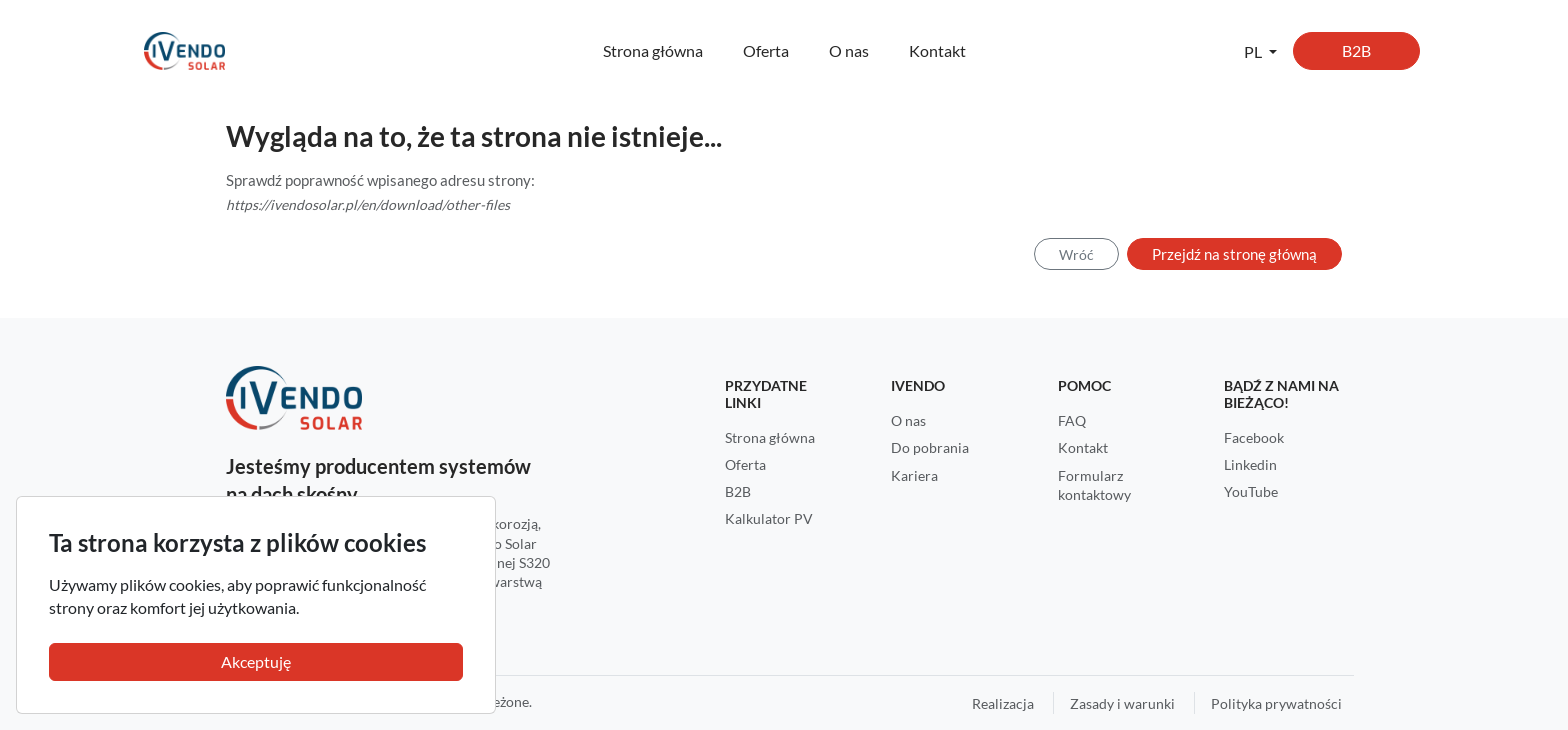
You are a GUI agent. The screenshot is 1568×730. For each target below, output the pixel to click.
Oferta (766, 50)
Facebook (1254, 437)
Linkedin (1250, 464)
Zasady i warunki (1122, 703)
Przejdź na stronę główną (1234, 254)
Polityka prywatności (1276, 703)
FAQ (1072, 420)
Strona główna (653, 50)
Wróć (1076, 254)
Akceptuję (256, 661)
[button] (1260, 51)
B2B (1356, 50)
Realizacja (1003, 703)
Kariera (914, 475)
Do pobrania (930, 447)
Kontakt (937, 50)
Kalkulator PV (769, 518)
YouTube (1251, 491)
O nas (849, 50)
